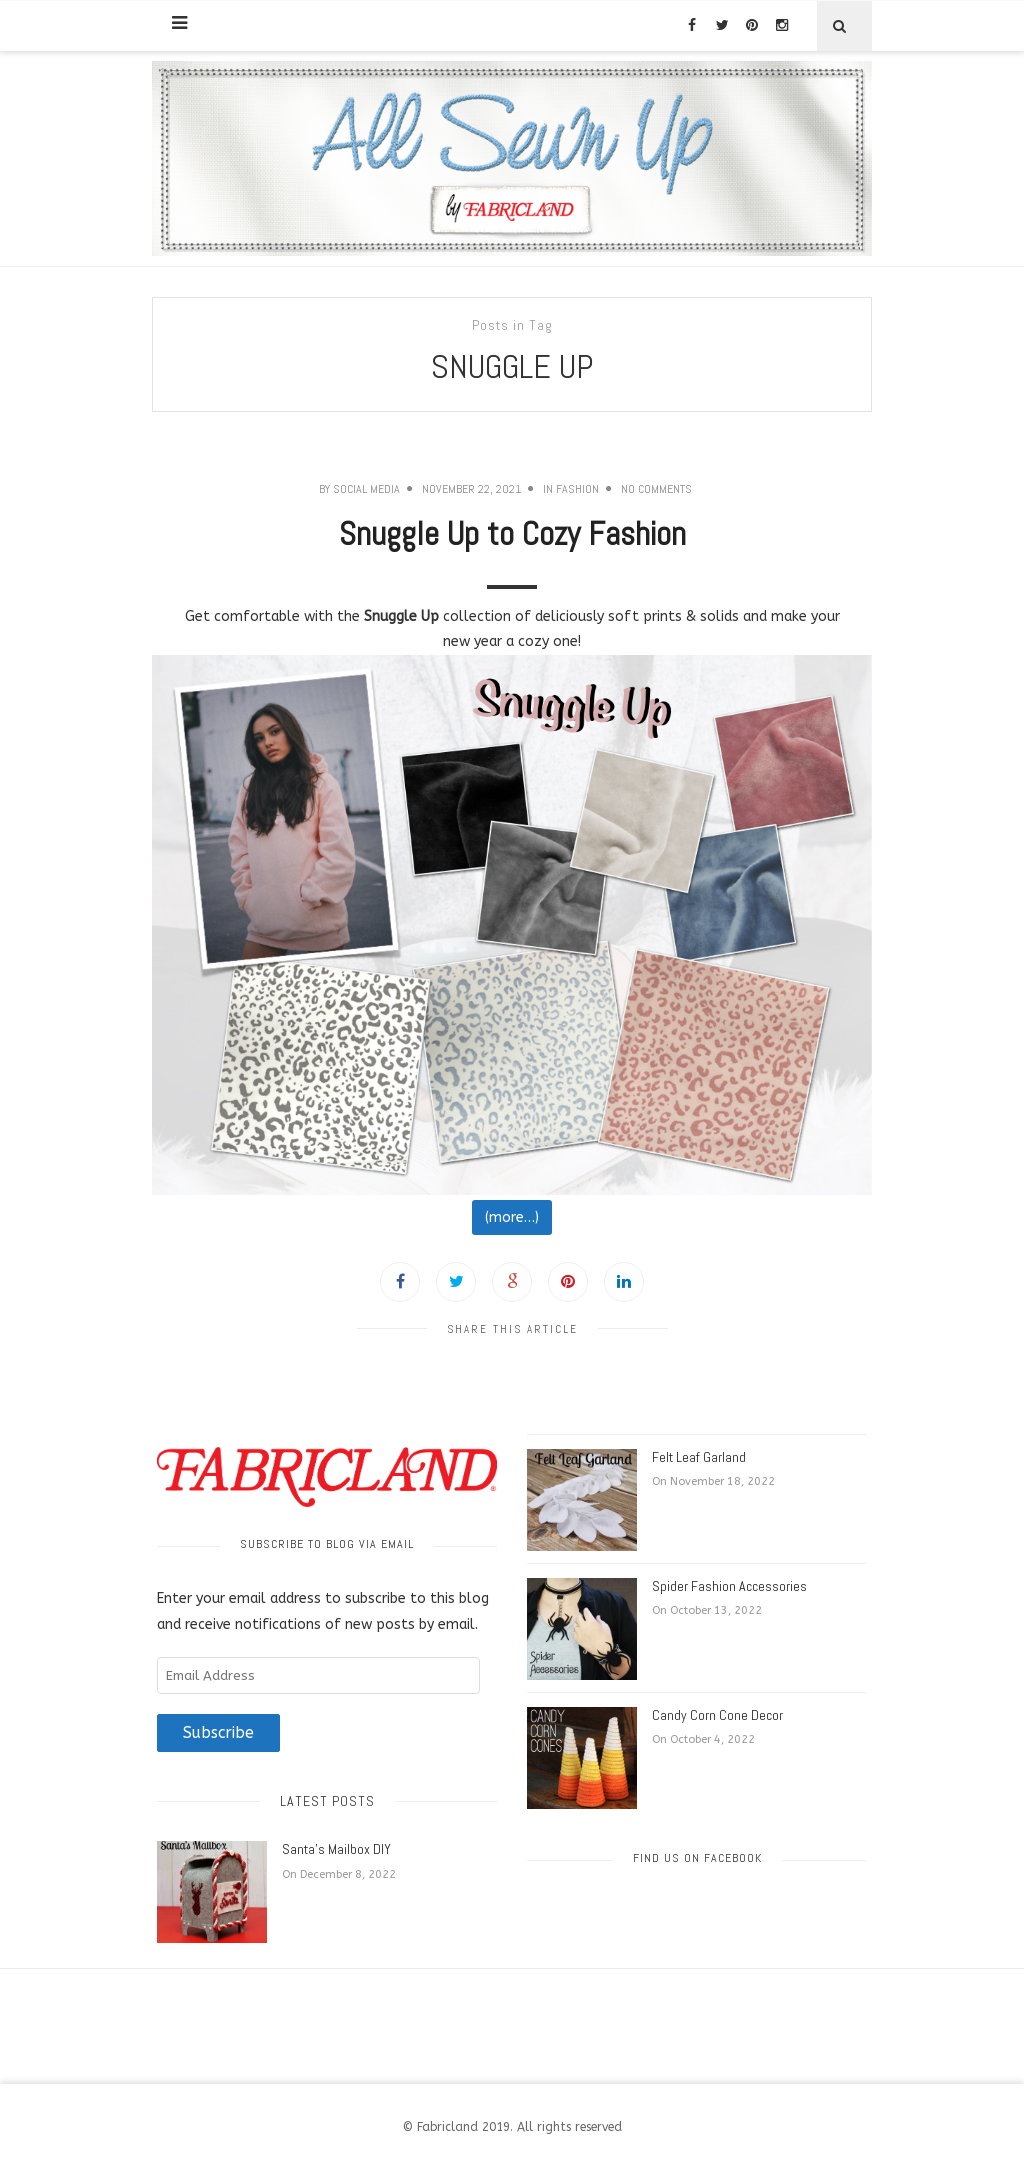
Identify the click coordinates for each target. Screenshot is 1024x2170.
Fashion (577, 489)
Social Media (366, 489)
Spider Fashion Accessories (729, 1586)
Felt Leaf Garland (699, 1457)
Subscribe (218, 1733)
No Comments (656, 489)
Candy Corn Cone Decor (717, 1715)
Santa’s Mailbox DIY (336, 1849)
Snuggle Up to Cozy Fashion (512, 534)
